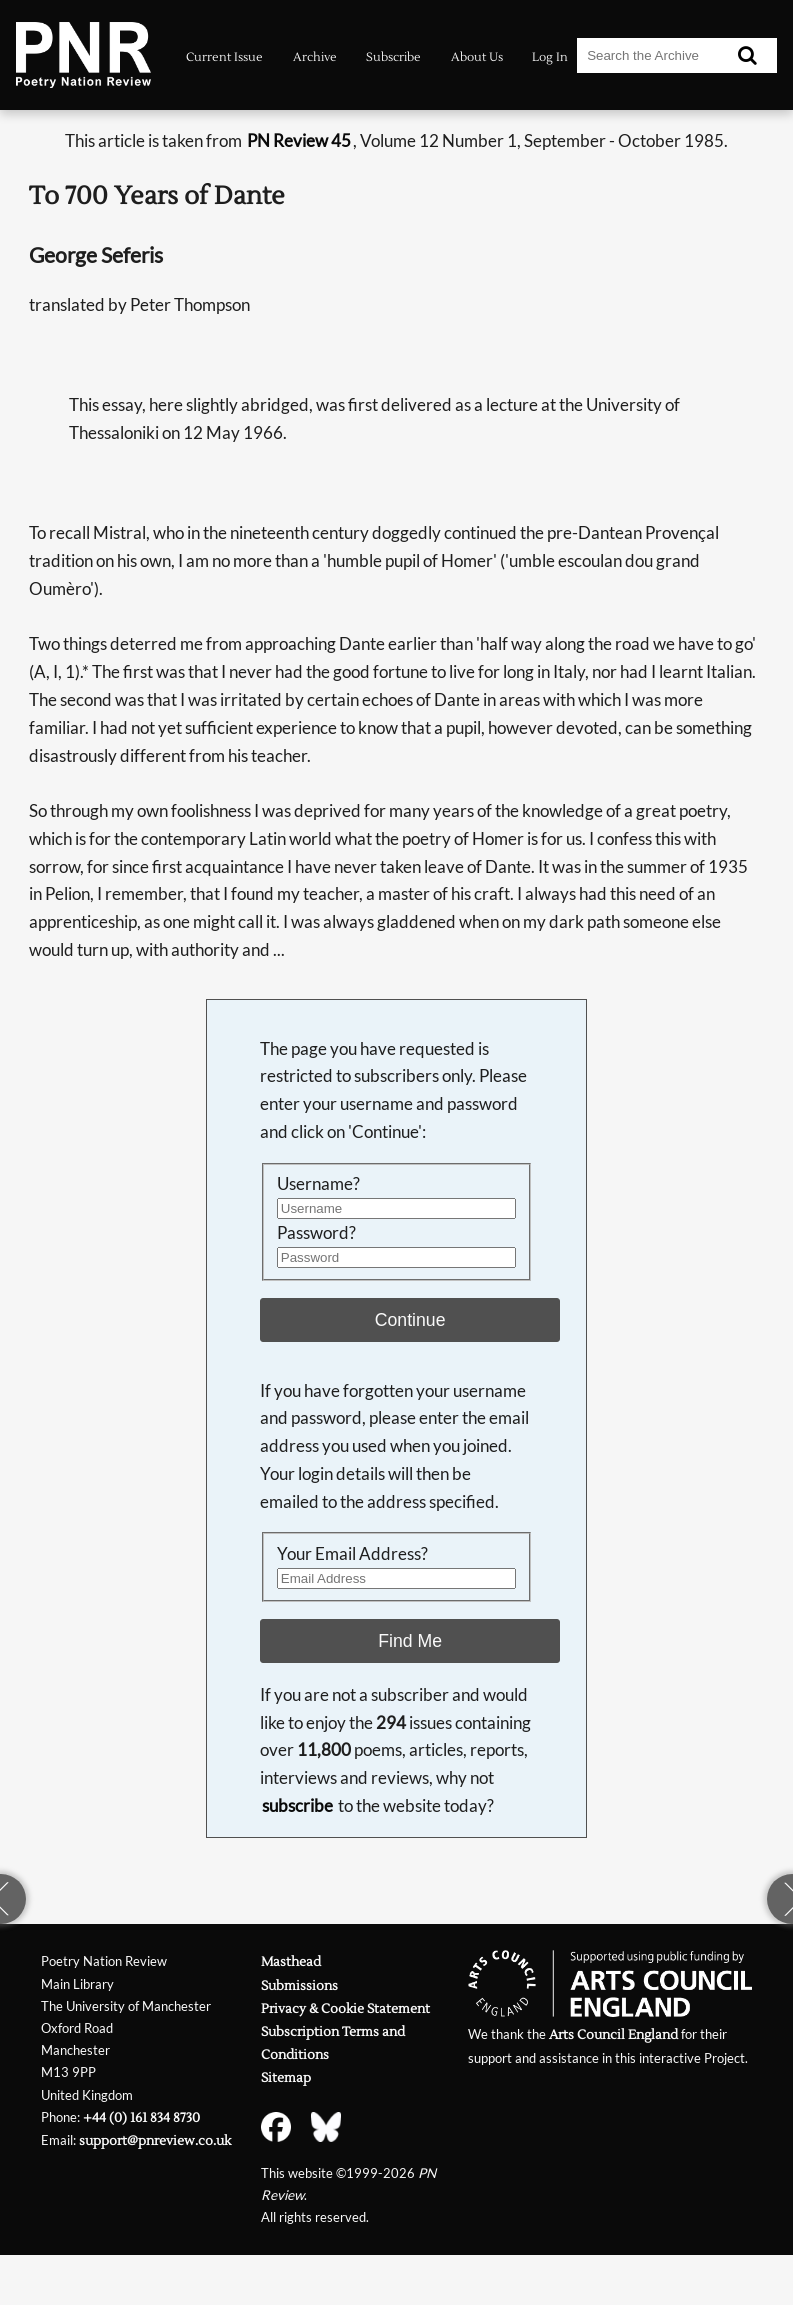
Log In (550, 57)
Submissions (299, 1985)
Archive (315, 57)
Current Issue (224, 57)
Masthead (291, 1961)
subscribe (297, 1805)
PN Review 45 (299, 140)
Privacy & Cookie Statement (345, 2008)
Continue (410, 1320)
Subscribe (393, 57)
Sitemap (286, 2077)
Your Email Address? (352, 1553)
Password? (316, 1232)
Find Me (410, 1641)
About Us (477, 57)
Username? (318, 1183)
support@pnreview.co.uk (155, 2140)
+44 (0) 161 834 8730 (141, 2117)
